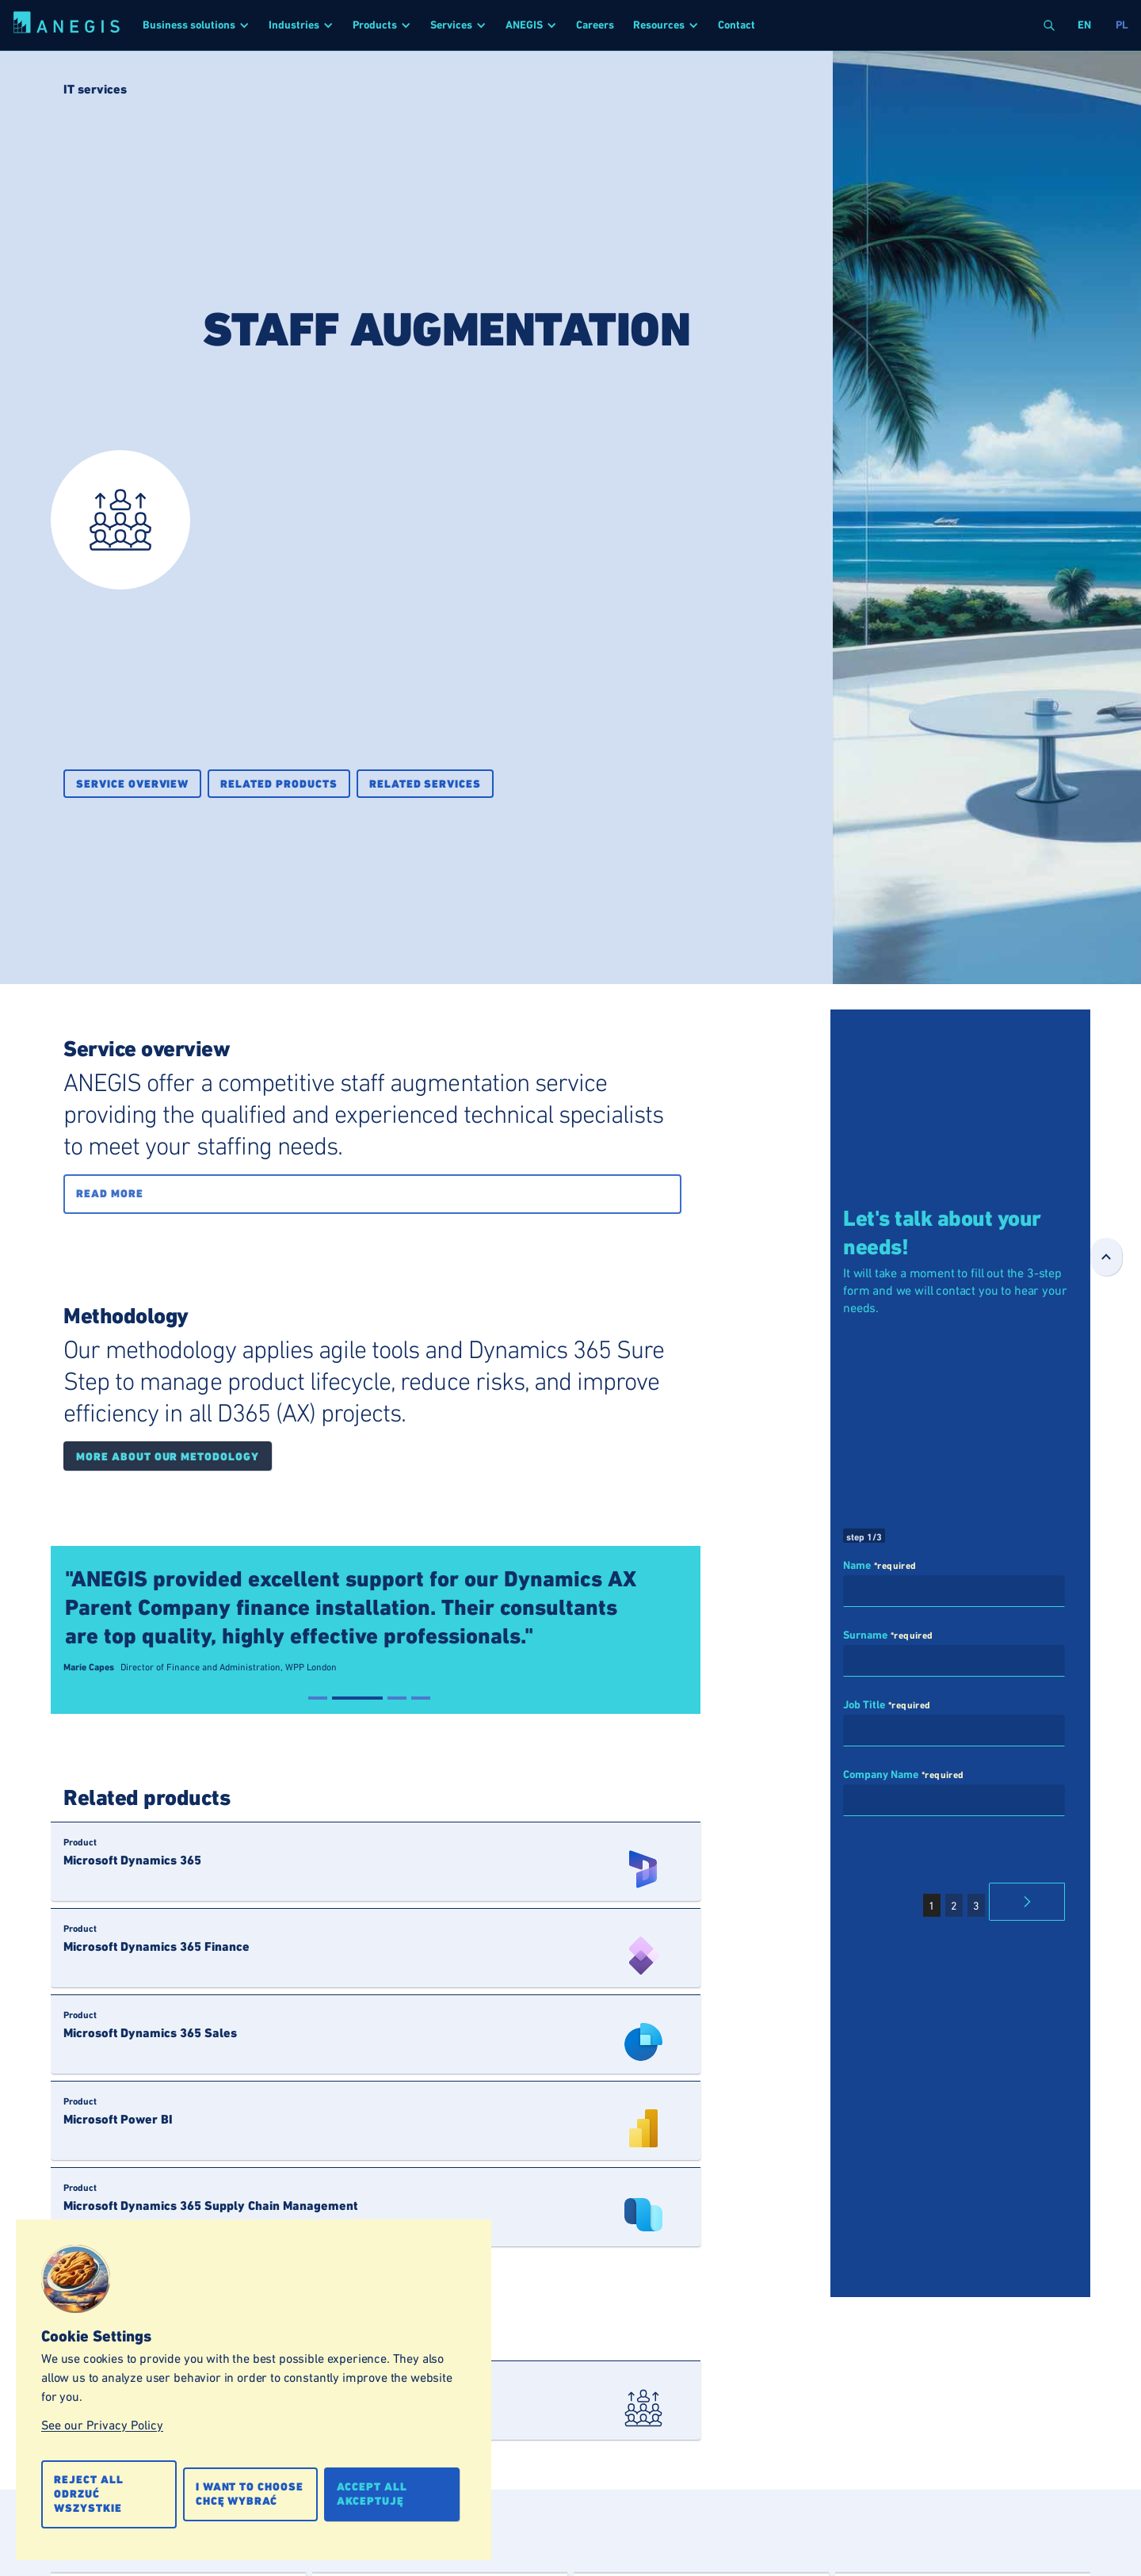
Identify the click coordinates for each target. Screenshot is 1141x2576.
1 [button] (932, 1905)
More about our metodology (167, 1457)
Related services (425, 784)
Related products (278, 784)
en (1084, 25)
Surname (865, 1635)
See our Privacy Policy (102, 2425)
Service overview (132, 784)
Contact (736, 25)
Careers (595, 25)
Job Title (864, 1705)
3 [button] (976, 1905)
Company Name (880, 1775)
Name (857, 1565)
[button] (196, 25)
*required (895, 1565)
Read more (109, 1193)
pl (1122, 25)
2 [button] (954, 1905)
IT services (95, 89)
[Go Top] (1106, 1257)
